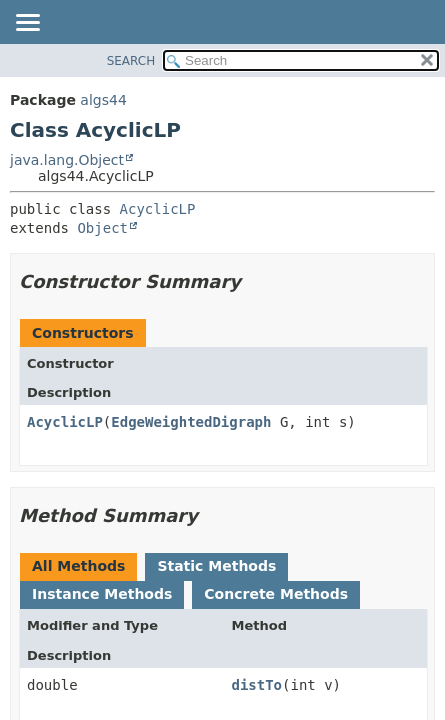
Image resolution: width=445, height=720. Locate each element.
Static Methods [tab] (216, 566)
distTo (256, 685)
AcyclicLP (158, 209)
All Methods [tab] (78, 566)
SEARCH (131, 61)
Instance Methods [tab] (102, 594)
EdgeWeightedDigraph (191, 422)
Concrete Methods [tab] (276, 594)
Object (102, 228)
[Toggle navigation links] (27, 24)
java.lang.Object (67, 160)
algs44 (103, 100)
